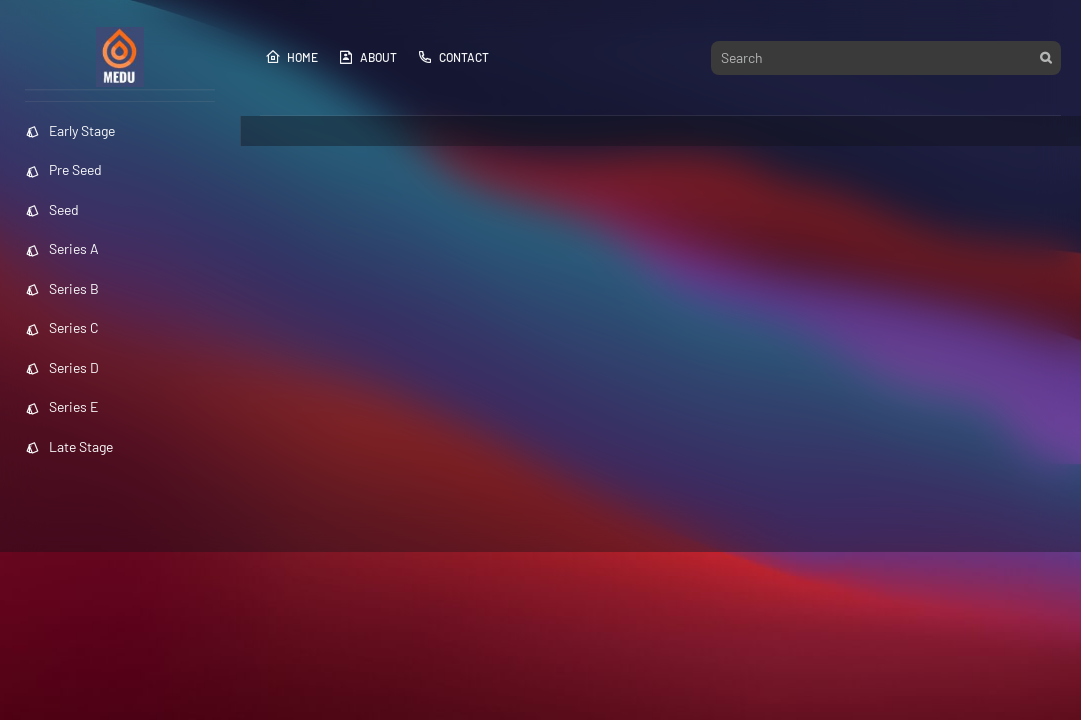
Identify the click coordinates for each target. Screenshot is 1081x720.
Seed (52, 209)
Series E (61, 406)
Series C (62, 327)
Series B (62, 288)
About (367, 57)
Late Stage (69, 446)
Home (291, 57)
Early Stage (70, 130)
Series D (62, 367)
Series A (62, 248)
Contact (453, 57)
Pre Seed (63, 169)
